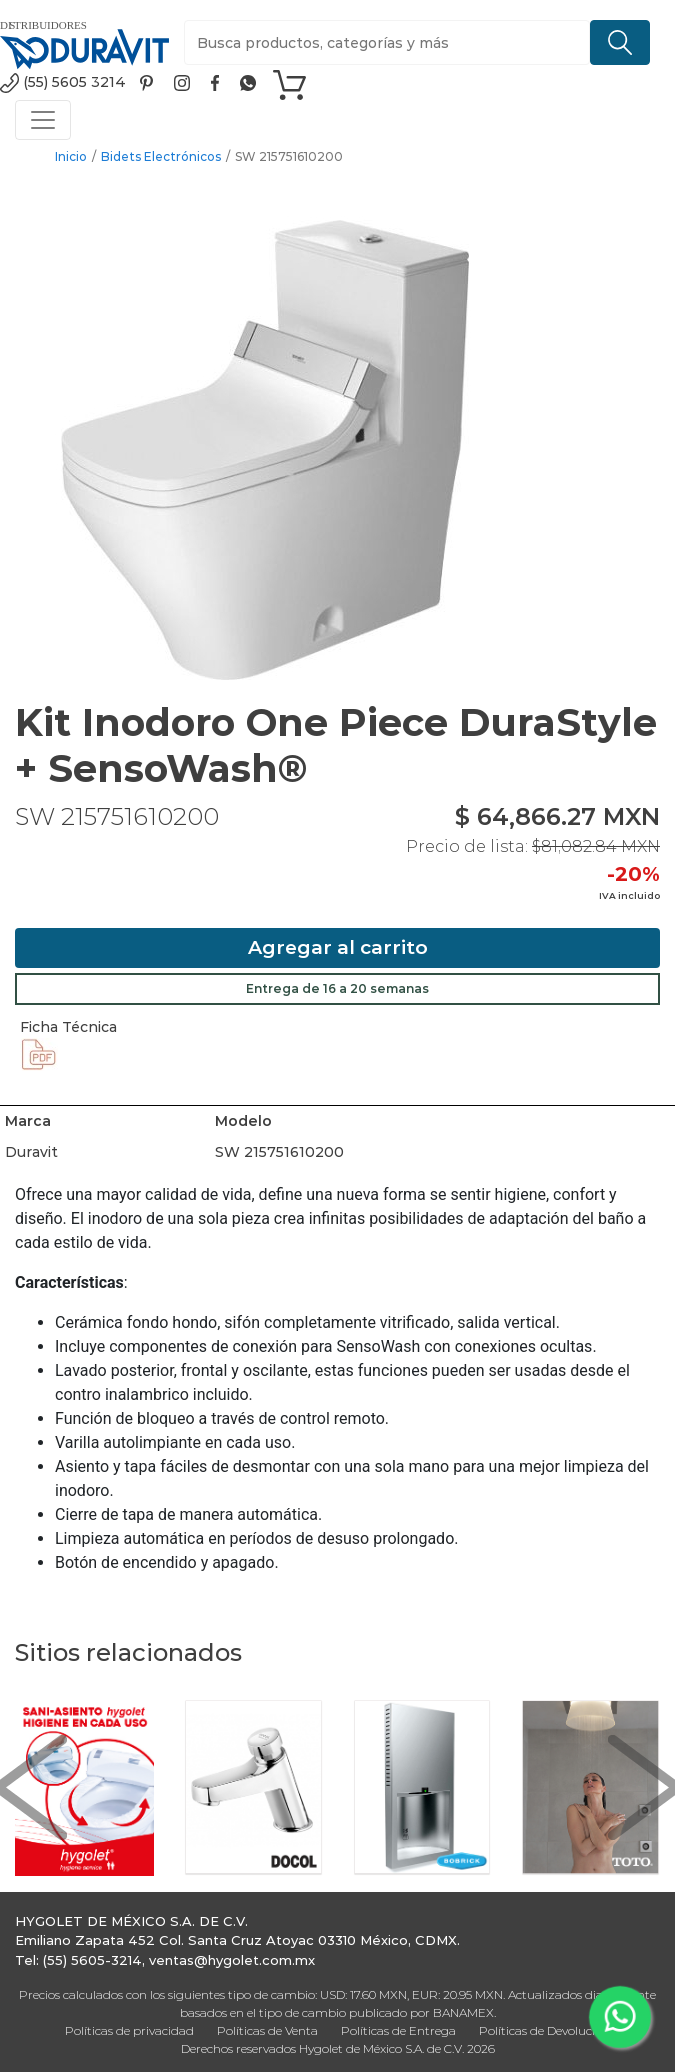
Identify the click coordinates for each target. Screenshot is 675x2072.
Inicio (71, 156)
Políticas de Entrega (398, 2030)
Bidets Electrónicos (161, 156)
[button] (30, 1788)
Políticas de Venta (267, 2030)
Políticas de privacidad (129, 2030)
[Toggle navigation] (43, 120)
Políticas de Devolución (544, 2030)
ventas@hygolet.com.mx (232, 1960)
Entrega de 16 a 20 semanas (337, 988)
